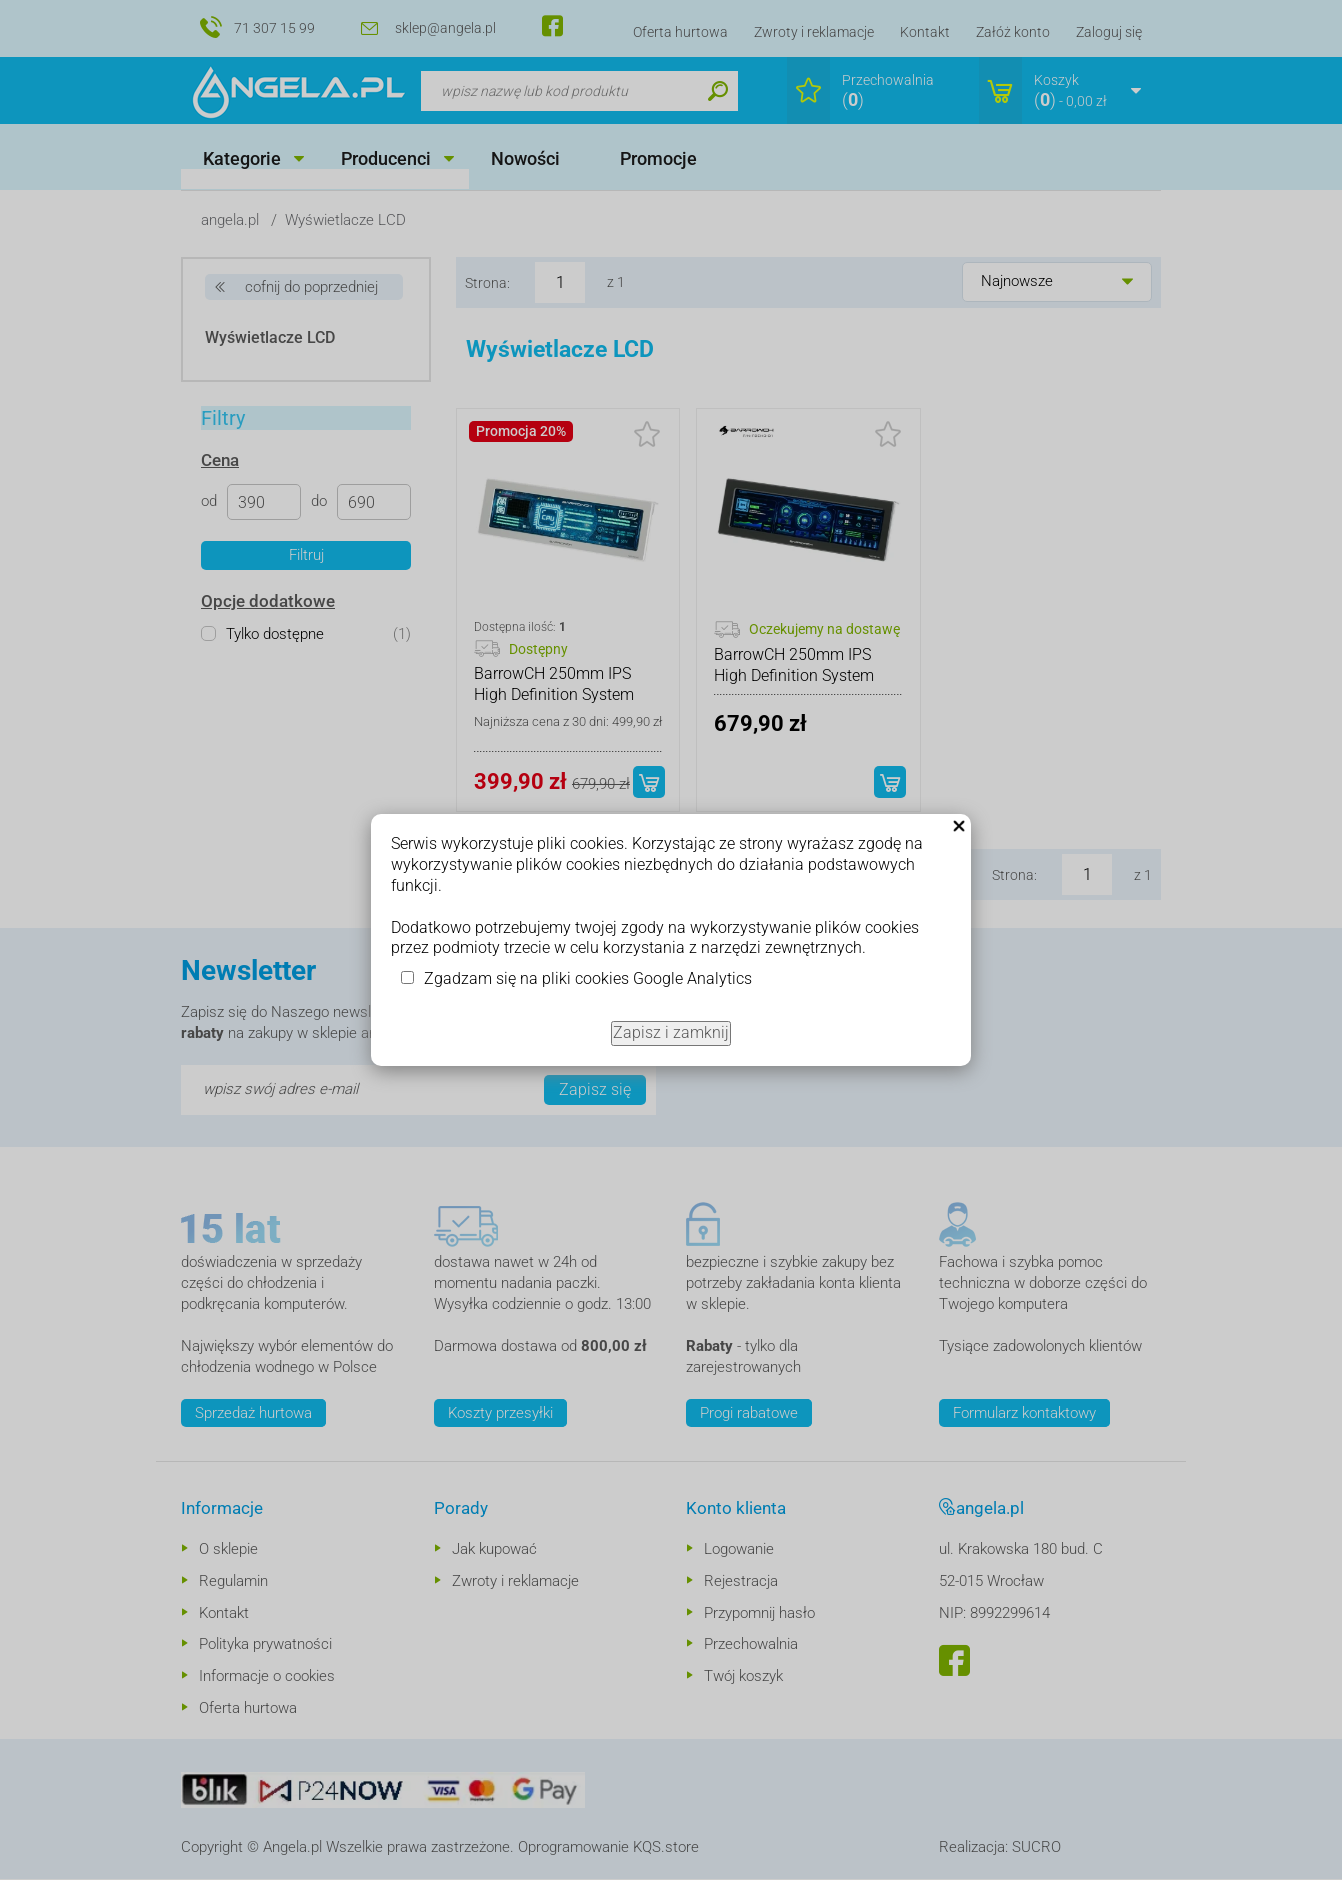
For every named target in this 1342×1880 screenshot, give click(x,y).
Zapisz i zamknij (671, 1032)
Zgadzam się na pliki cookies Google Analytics (588, 978)
